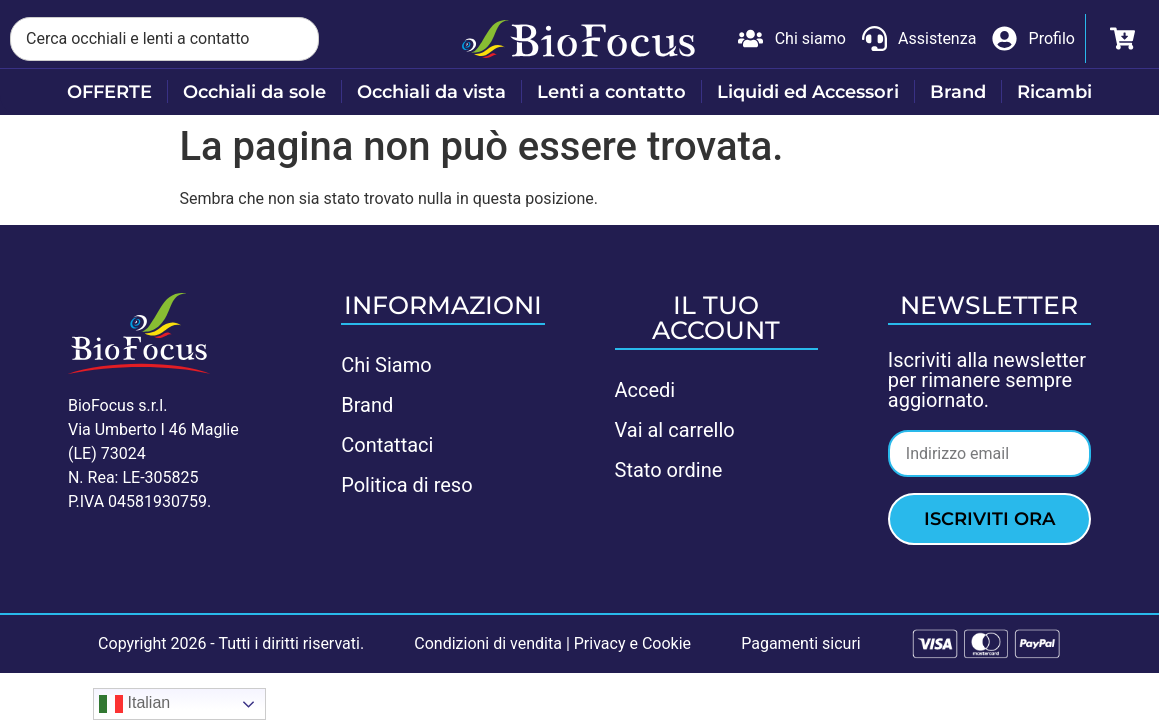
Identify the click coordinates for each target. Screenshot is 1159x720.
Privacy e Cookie (632, 643)
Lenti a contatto (611, 92)
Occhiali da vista (431, 92)
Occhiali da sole (254, 92)
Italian (134, 704)
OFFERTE (109, 92)
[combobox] (164, 39)
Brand (958, 92)
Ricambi (1054, 92)
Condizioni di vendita (488, 643)
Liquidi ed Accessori (808, 92)
